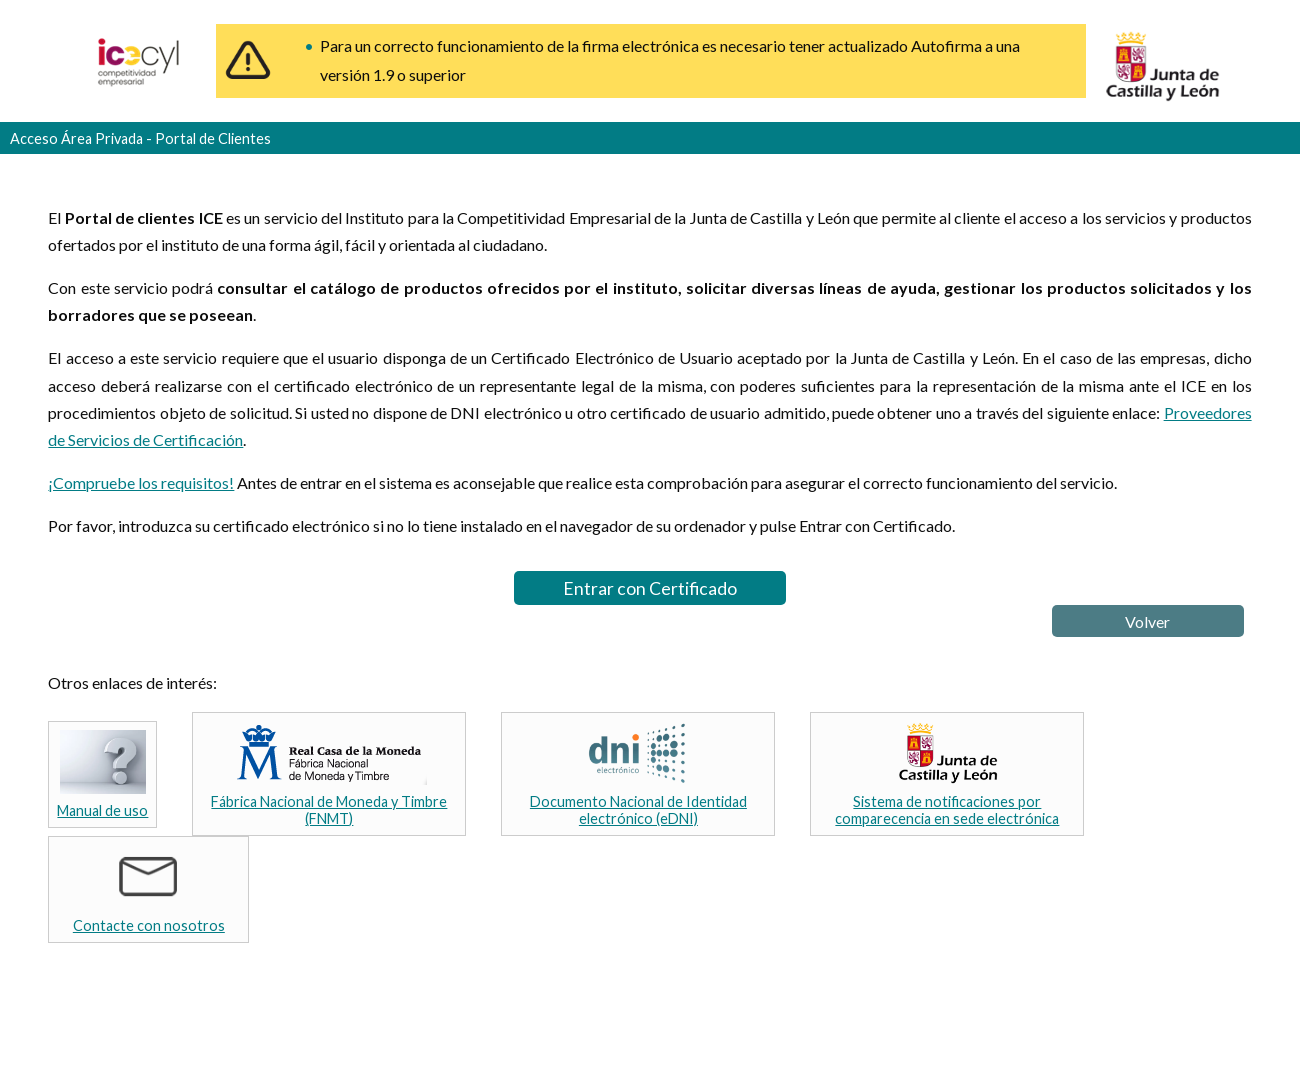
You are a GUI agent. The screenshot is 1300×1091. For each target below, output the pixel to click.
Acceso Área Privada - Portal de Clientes (140, 138)
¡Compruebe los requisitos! (141, 482)
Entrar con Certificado (650, 588)
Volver (1147, 621)
